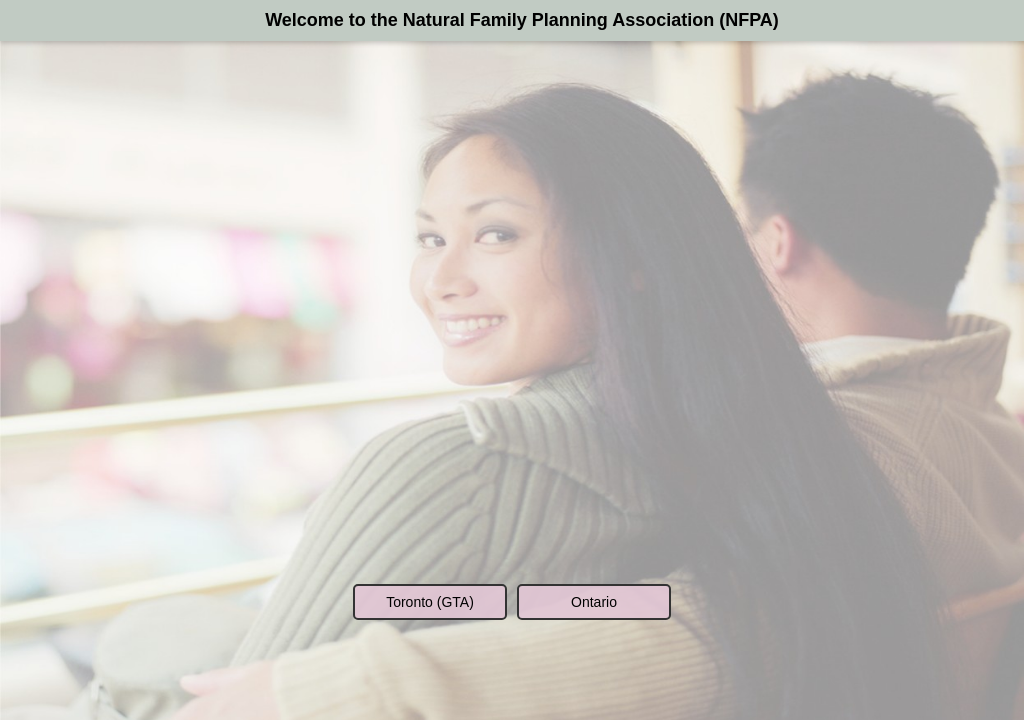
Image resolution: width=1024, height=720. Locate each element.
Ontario (594, 602)
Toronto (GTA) (430, 602)
